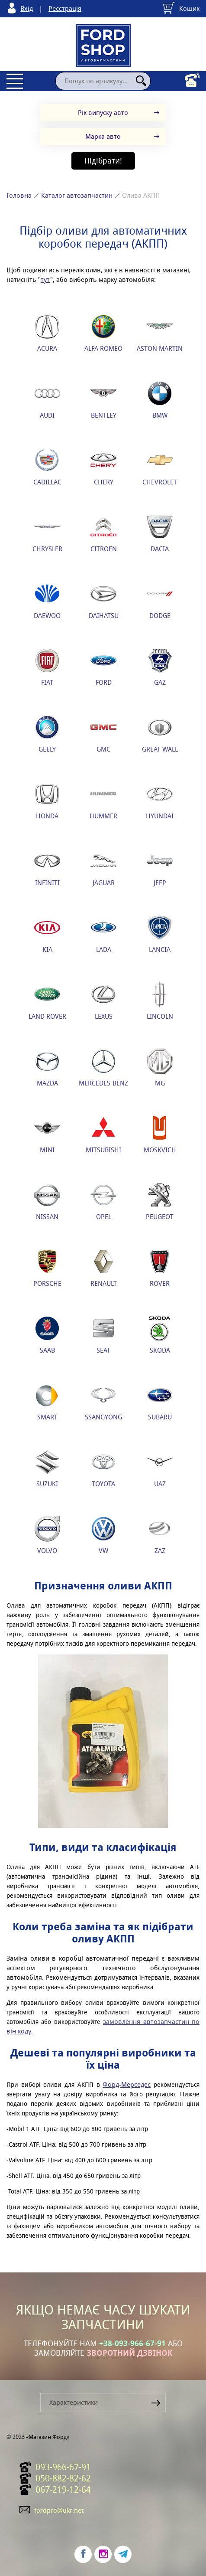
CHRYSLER (47, 533)
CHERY (103, 466)
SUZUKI (47, 1468)
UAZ (160, 1468)
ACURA (47, 333)
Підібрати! (103, 161)
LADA (103, 934)
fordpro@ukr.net (59, 2510)
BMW (160, 399)
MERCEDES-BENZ (103, 1067)
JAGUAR (103, 867)
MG (160, 1067)
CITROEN (103, 533)
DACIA (160, 533)
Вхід (26, 8)
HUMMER (103, 800)
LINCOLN (160, 1000)
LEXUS (103, 1000)
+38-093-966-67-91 (132, 2343)
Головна (19, 195)
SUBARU (160, 1401)
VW (103, 1535)
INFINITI (47, 867)
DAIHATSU (104, 600)
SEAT (103, 1334)
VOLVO (47, 1535)
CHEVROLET (159, 466)
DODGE (160, 600)
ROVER (160, 1268)
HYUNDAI (160, 800)
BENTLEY (103, 399)
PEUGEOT (160, 1201)
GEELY (47, 733)
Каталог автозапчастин (77, 195)
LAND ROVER (47, 1000)
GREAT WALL (160, 733)
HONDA (47, 800)
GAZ (160, 666)
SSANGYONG (103, 1401)
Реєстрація (64, 8)
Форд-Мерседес (127, 2084)
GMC (103, 733)
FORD (103, 666)
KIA (47, 934)
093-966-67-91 (63, 2467)
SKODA (160, 1334)
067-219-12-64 (63, 2489)
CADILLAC (47, 466)
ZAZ (160, 1535)
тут (45, 279)
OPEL (103, 1201)
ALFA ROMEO (103, 333)
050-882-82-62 (63, 2478)
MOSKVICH (160, 1134)
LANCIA (160, 934)
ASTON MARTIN (160, 333)
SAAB (47, 1334)
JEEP (160, 867)
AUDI (47, 399)
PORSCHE (47, 1268)
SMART (47, 1401)
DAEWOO (47, 600)
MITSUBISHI (103, 1134)
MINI (47, 1134)
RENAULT (103, 1268)
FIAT (47, 666)
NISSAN (47, 1201)
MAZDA (47, 1067)
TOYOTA (103, 1468)
